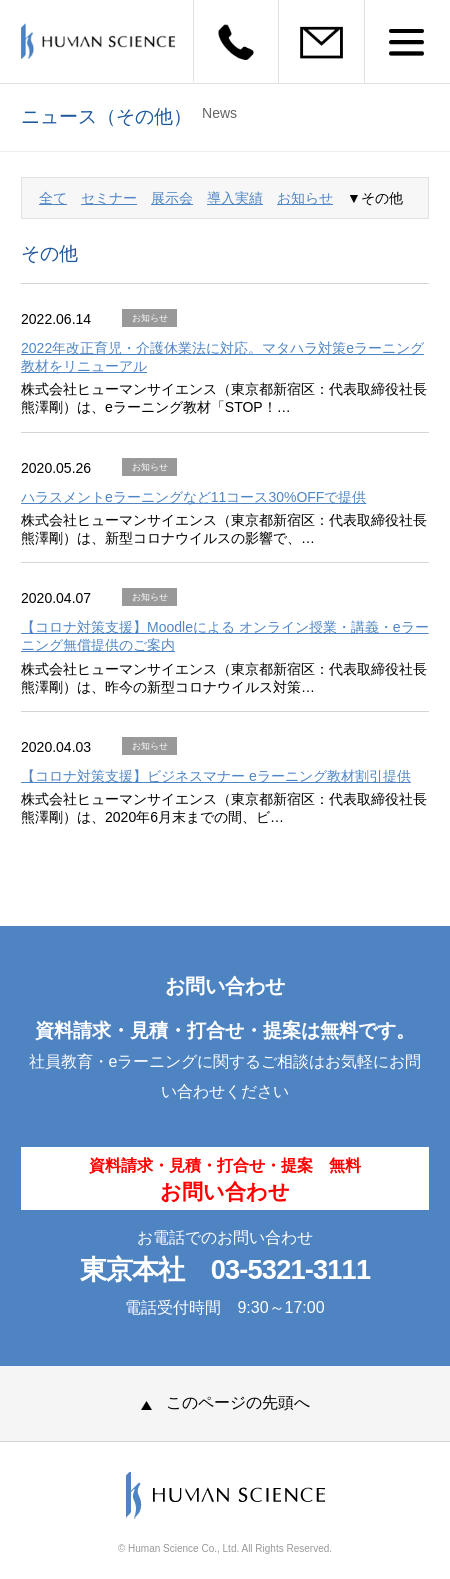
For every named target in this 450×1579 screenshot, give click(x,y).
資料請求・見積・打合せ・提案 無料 (225, 1180)
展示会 (172, 198)
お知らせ (305, 198)
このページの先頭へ (225, 1402)
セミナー (109, 198)
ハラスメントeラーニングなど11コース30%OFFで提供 (193, 497)
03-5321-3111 (291, 1269)
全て (53, 198)
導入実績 (235, 198)
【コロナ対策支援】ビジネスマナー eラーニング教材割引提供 (216, 776)
